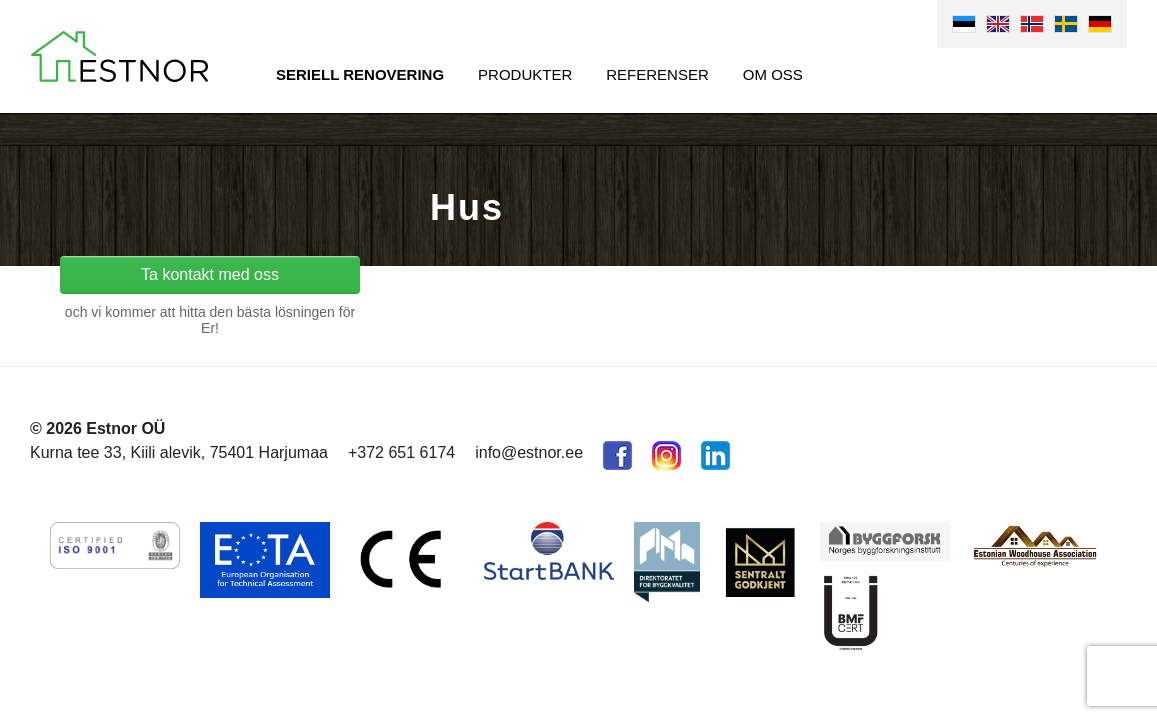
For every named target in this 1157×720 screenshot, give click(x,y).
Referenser (657, 74)
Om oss (773, 74)
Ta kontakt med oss (210, 274)
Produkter (525, 74)
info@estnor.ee (529, 452)
